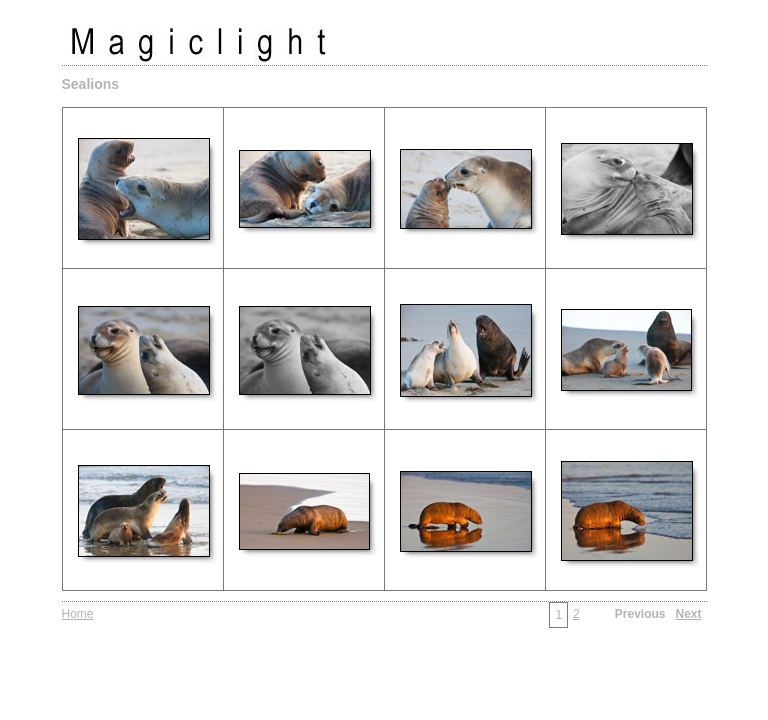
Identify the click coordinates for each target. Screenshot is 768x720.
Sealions (91, 84)
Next (688, 614)
